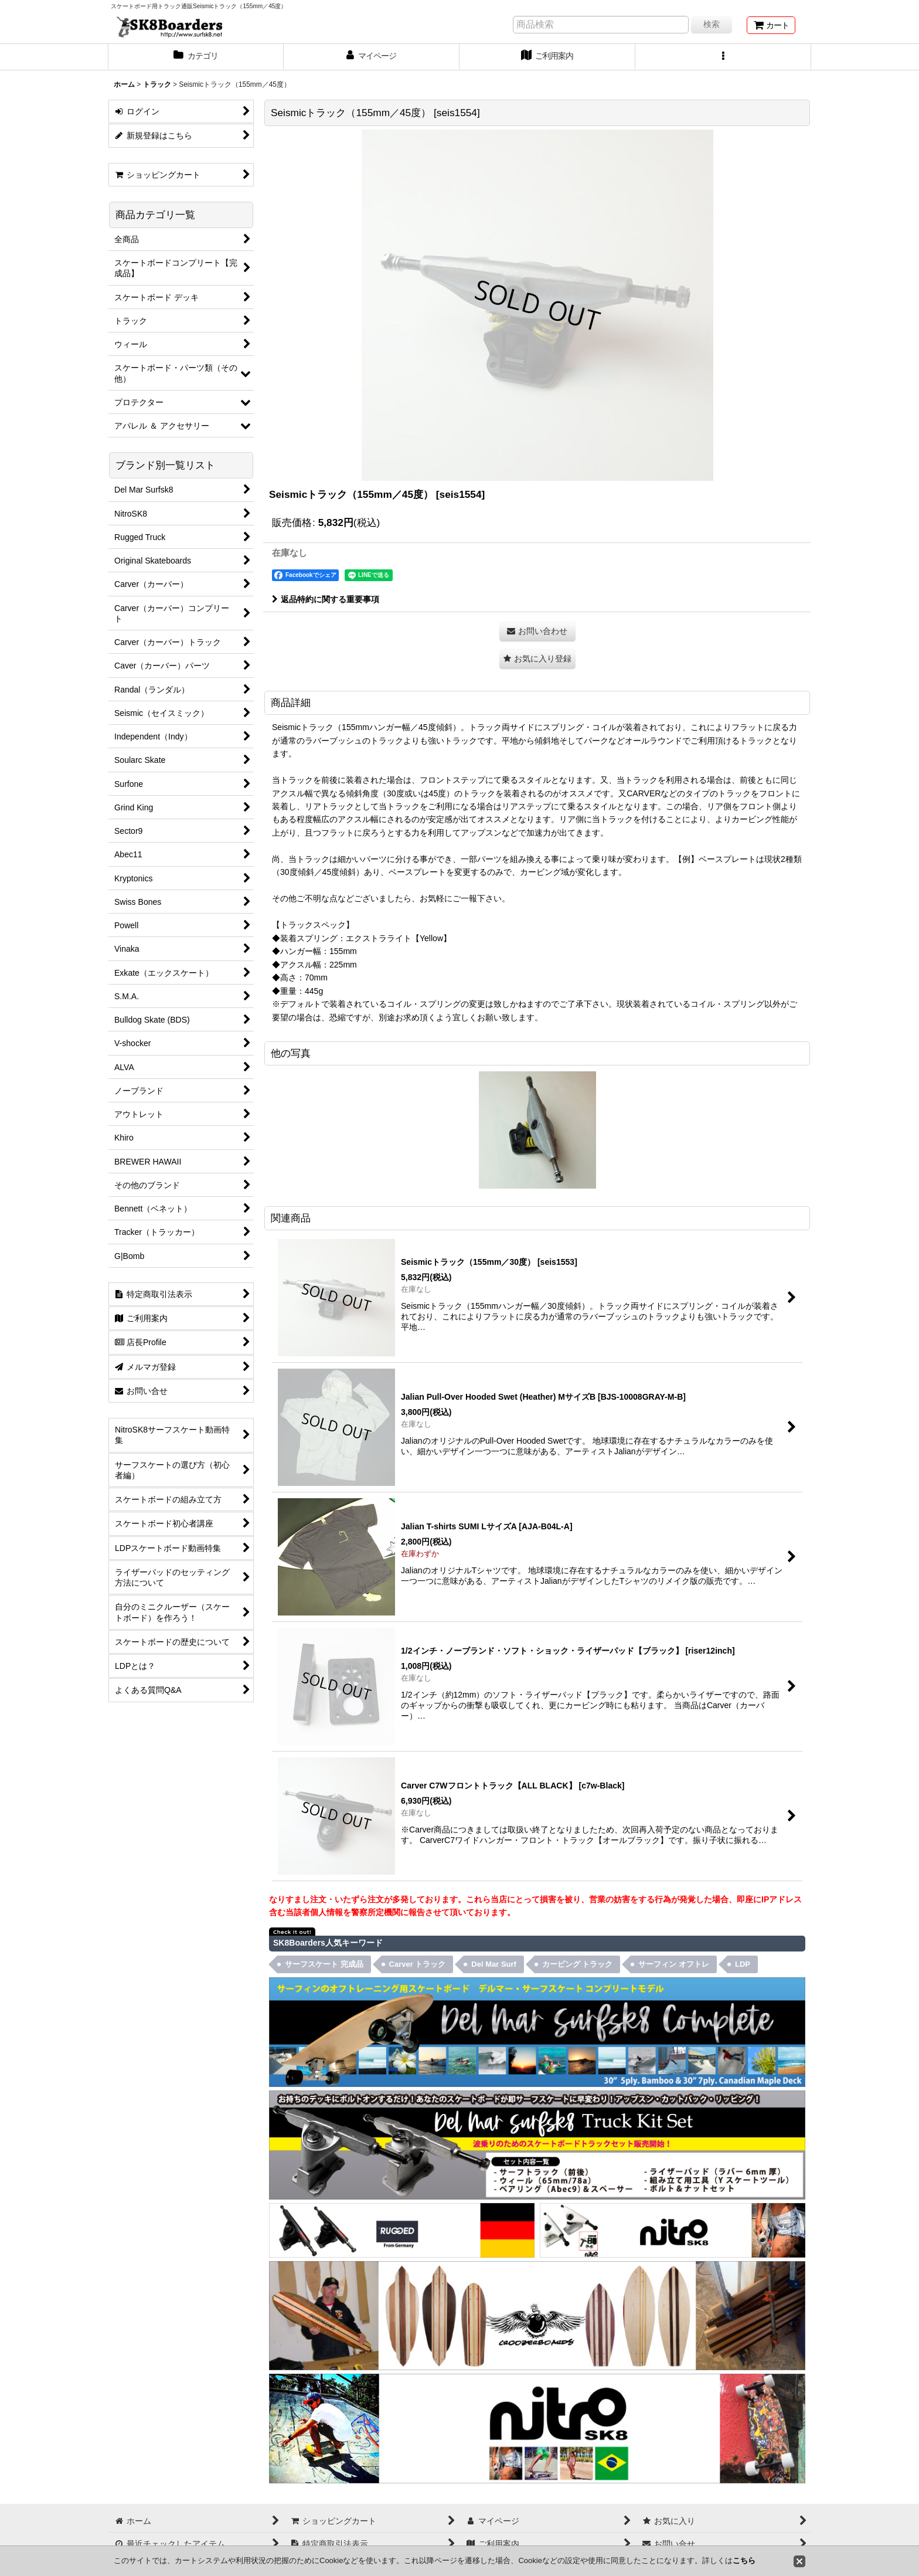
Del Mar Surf (493, 1964)
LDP (742, 1964)
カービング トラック (577, 1964)
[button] (723, 57)
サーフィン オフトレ (673, 1964)
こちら (744, 2560)
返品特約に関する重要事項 (325, 599)
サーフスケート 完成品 (324, 1964)
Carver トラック (417, 1964)
